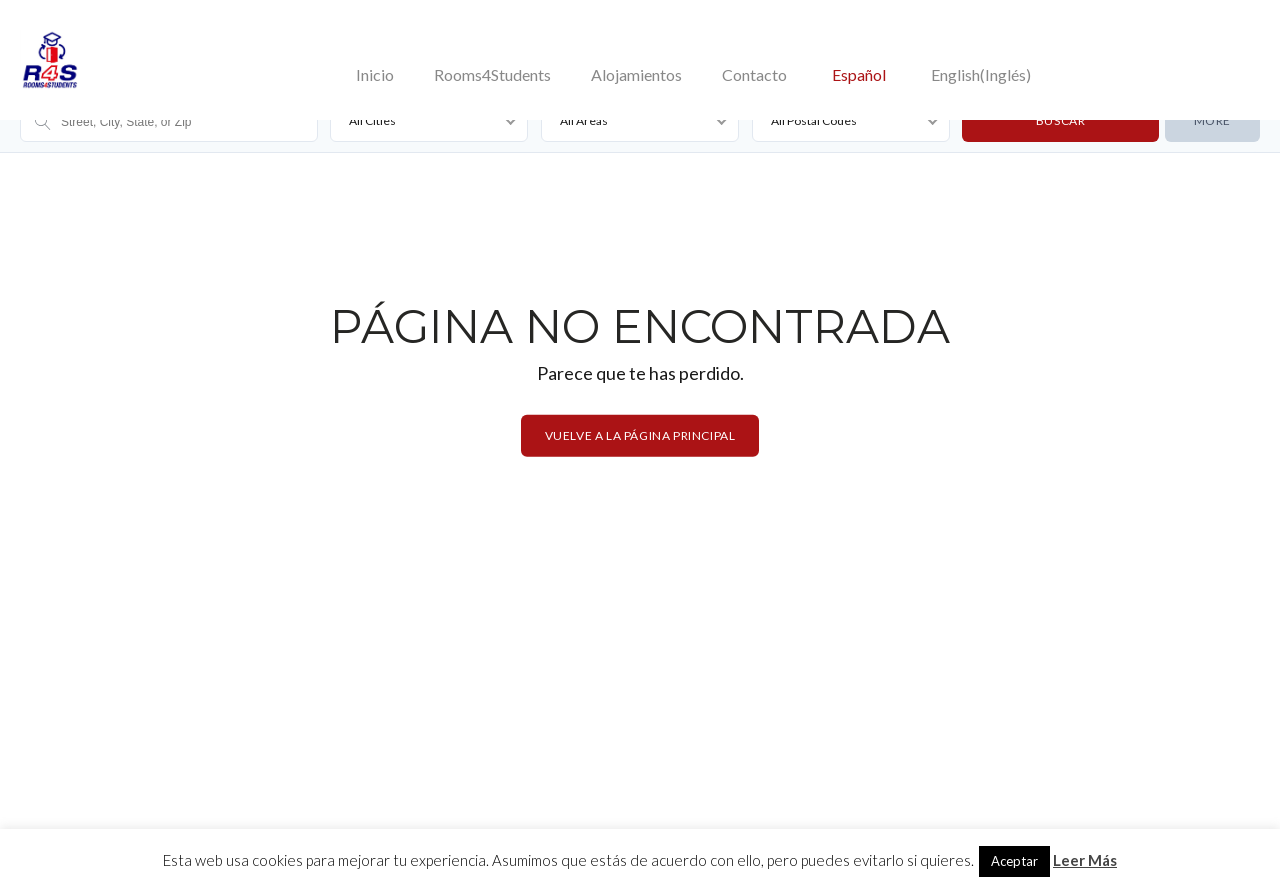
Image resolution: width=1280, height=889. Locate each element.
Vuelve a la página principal (640, 434)
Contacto (754, 74)
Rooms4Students (492, 74)
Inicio (375, 74)
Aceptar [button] (1014, 861)
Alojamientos (636, 74)
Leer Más (1085, 860)
